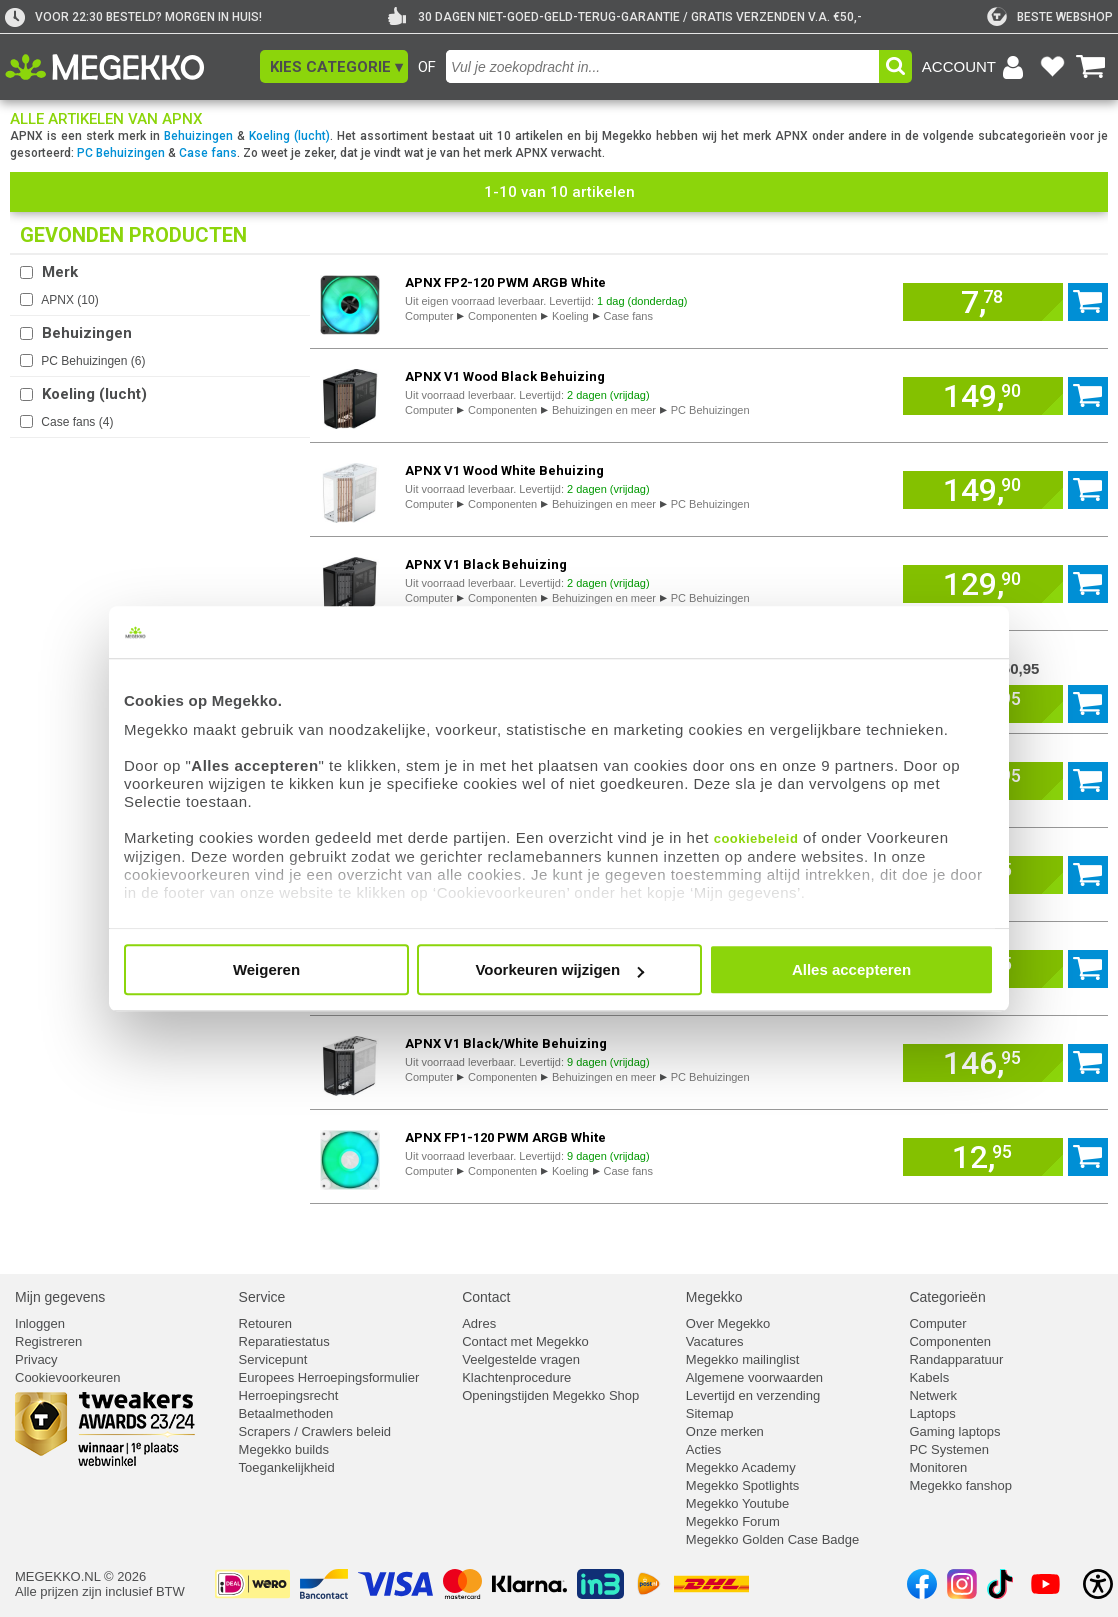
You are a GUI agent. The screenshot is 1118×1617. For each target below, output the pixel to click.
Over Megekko (728, 1323)
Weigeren (266, 969)
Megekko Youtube (737, 1503)
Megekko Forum (733, 1521)
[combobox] (662, 66)
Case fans (208, 153)
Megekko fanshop (960, 1485)
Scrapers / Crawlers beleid (315, 1431)
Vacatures (715, 1341)
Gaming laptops (954, 1431)
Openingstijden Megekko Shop (550, 1395)
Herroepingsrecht (289, 1395)
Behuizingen (198, 136)
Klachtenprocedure (516, 1377)
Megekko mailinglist (742, 1359)
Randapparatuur (956, 1359)
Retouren (265, 1323)
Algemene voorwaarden (754, 1377)
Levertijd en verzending (753, 1395)
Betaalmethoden (286, 1413)
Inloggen (40, 1323)
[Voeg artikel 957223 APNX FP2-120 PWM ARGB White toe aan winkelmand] (983, 302)
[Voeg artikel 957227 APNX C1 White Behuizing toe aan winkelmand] (1088, 781)
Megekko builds (284, 1449)
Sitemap (710, 1413)
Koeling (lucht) (289, 136)
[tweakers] (1050, 17)
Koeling (570, 316)
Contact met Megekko (525, 1341)
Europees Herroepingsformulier (329, 1377)
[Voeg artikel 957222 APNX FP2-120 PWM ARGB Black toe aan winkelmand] (1088, 875)
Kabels (929, 1377)
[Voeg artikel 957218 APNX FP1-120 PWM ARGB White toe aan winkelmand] (983, 1157)
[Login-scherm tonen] (976, 67)
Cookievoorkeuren (68, 1377)
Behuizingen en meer (604, 410)
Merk (60, 272)
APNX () (69, 300)
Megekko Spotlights (742, 1485)
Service (262, 1297)
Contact (486, 1297)
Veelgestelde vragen (521, 1359)
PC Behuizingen (121, 153)
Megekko (714, 1297)
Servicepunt (273, 1359)
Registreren (48, 1341)
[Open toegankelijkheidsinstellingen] (1098, 1584)
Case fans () (77, 422)
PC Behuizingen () (93, 361)
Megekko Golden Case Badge (772, 1539)
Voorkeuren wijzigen (559, 969)
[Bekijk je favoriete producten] (1052, 67)
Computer (429, 316)
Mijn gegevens (60, 1297)
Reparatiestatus (284, 1341)
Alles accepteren (851, 969)
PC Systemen (948, 1449)
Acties (703, 1449)
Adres (479, 1323)
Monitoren (938, 1467)
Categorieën (947, 1297)
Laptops (932, 1413)
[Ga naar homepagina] (127, 67)
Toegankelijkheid (287, 1467)
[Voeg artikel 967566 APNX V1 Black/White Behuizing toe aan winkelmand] (983, 1063)
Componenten (502, 316)
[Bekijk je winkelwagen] (1091, 67)
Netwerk (933, 1395)
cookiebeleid (756, 838)
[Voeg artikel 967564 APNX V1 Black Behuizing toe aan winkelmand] (983, 584)
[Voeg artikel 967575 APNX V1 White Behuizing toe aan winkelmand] (1088, 704)
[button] (334, 66)
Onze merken (725, 1431)
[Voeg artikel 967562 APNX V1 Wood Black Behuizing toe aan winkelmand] (983, 396)
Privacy (36, 1359)
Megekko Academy (741, 1467)
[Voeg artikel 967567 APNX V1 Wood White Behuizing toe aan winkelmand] (983, 490)
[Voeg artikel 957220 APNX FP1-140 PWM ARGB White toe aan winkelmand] (1088, 969)
